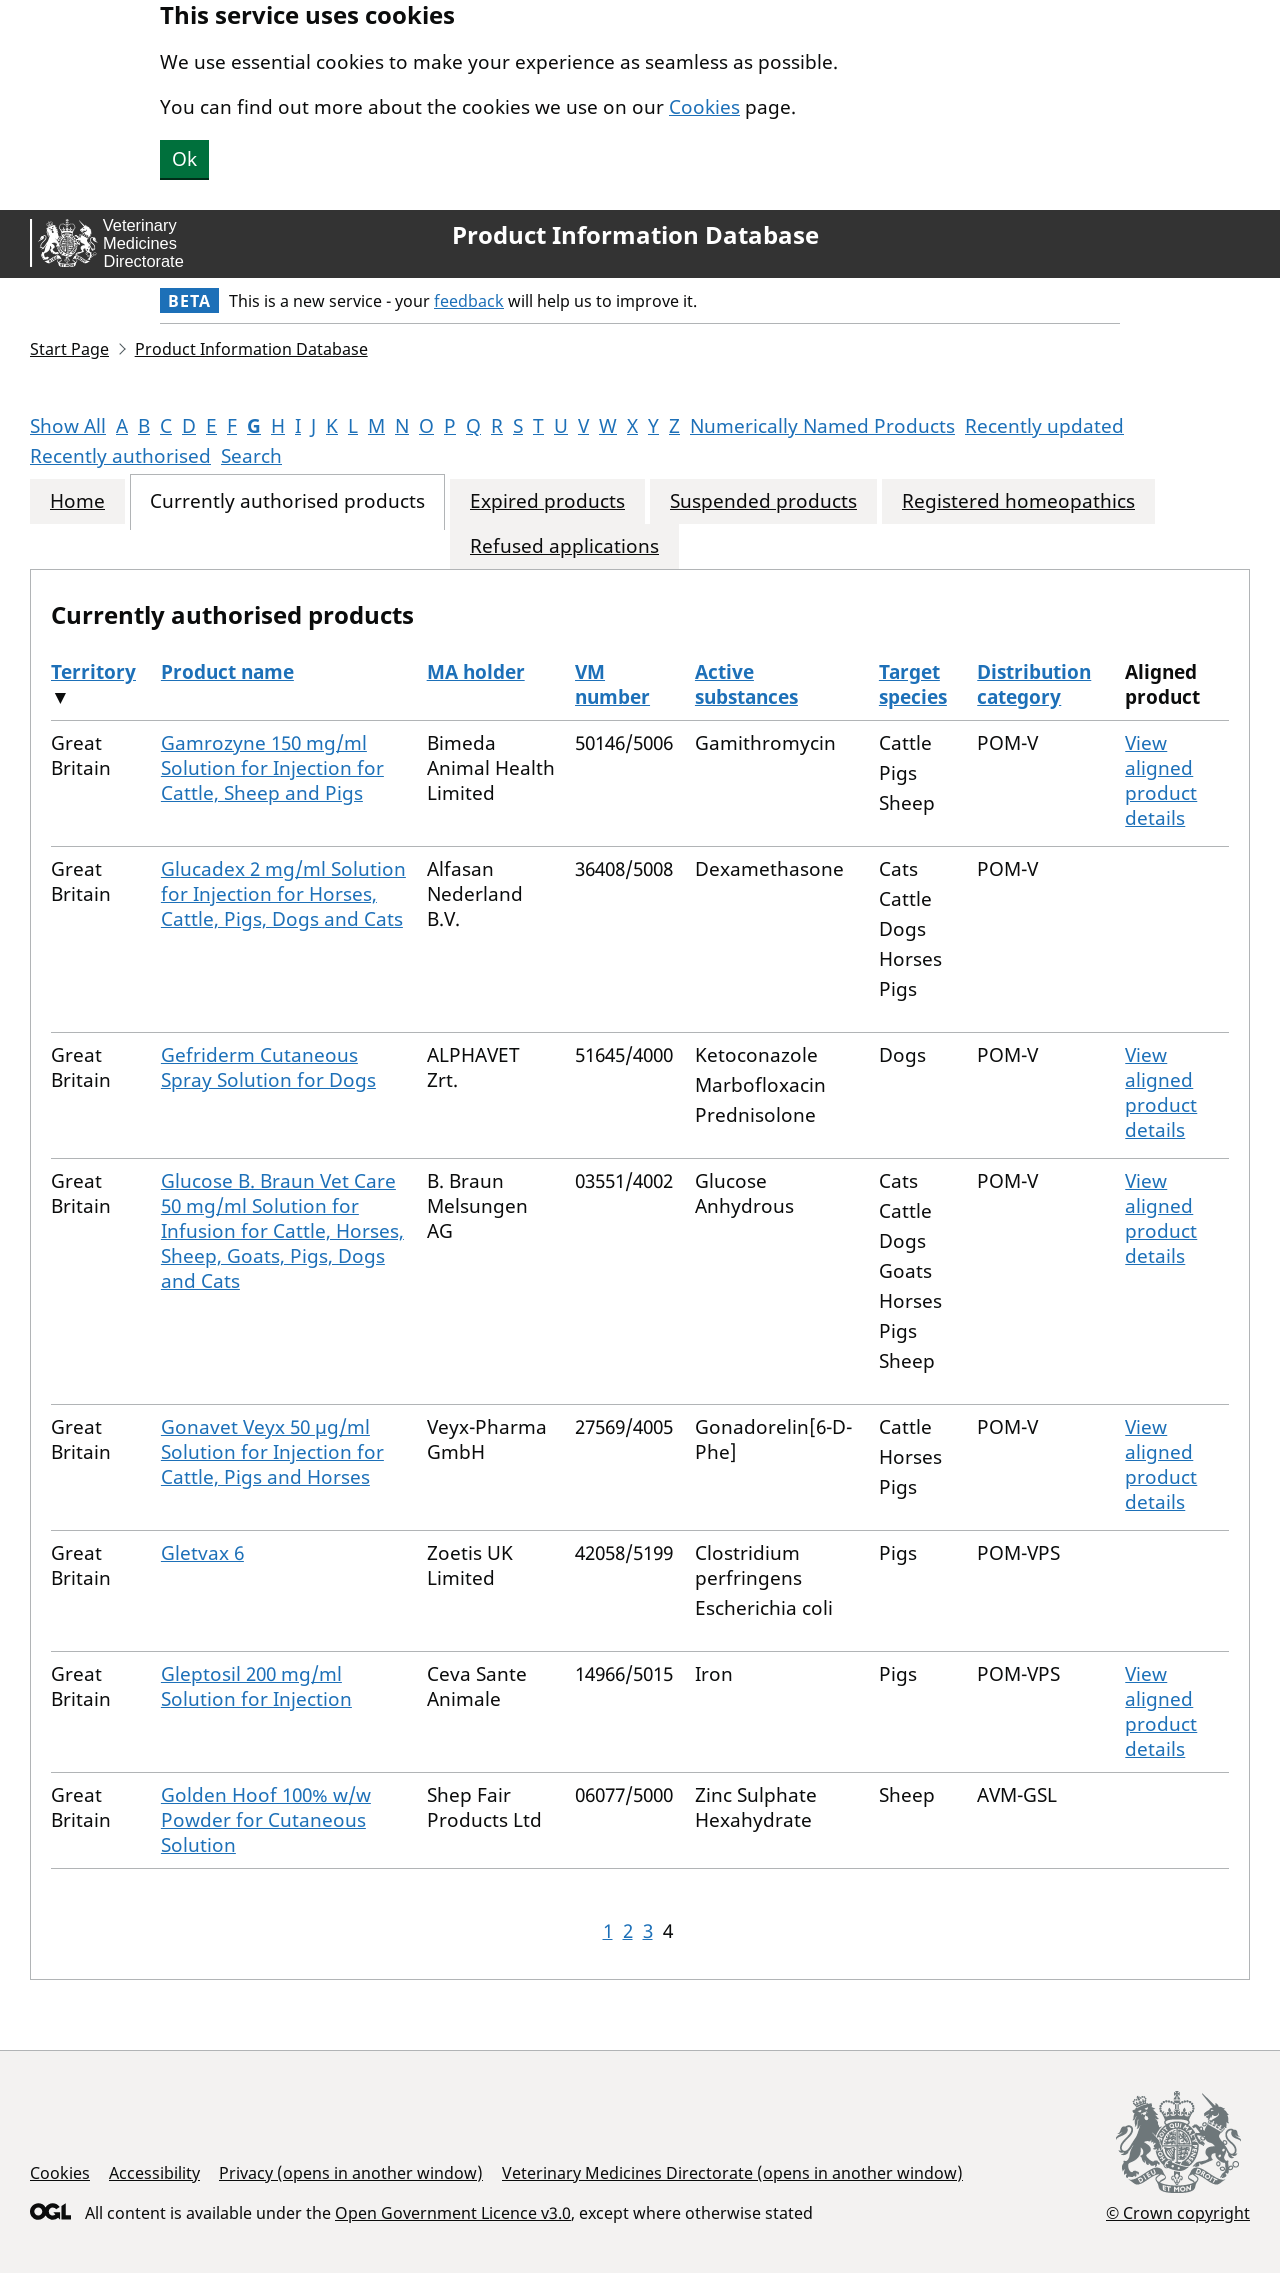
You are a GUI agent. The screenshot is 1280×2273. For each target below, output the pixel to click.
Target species (913, 684)
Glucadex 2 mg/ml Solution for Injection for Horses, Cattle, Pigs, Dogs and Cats (283, 894)
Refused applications (564, 546)
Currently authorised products (287, 501)
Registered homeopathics (1018, 501)
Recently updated (1044, 426)
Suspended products (763, 501)
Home (77, 501)
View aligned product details (1161, 780)
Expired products (547, 501)
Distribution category (1034, 684)
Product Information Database (635, 235)
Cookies (704, 107)
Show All (68, 426)
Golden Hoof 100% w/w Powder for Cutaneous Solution (266, 1820)
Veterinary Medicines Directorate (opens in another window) (732, 2173)
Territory (93, 672)
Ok (184, 159)
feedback (469, 301)
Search (251, 456)
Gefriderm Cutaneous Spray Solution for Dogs (268, 1067)
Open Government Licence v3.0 (453, 2213)
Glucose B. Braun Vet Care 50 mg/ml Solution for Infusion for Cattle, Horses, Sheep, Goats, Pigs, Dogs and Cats (282, 1231)
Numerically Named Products (822, 426)
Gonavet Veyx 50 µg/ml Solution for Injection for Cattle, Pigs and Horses (272, 1452)
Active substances (746, 684)
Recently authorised (120, 456)
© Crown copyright (1178, 2212)
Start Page (69, 349)
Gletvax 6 (202, 1553)
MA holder (476, 672)
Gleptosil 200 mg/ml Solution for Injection (256, 1686)
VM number (612, 684)
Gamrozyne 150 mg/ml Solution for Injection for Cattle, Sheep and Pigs (272, 768)
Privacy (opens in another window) (351, 2173)
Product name (227, 672)
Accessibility (154, 2173)
